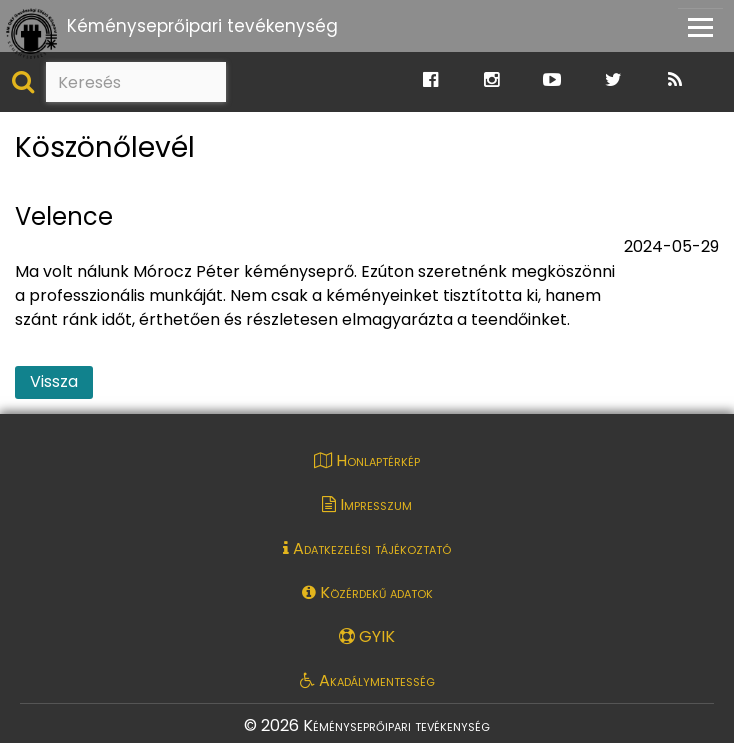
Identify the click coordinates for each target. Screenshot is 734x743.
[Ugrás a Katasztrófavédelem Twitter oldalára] (613, 80)
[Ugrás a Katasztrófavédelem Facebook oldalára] (430, 80)
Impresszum (367, 504)
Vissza (54, 381)
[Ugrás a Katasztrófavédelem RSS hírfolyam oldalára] (675, 80)
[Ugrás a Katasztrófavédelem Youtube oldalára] (552, 80)
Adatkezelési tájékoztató (367, 548)
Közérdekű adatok (367, 592)
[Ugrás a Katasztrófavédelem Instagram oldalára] (491, 80)
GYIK (367, 636)
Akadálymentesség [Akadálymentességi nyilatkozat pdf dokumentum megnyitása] (367, 680)
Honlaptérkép (367, 460)
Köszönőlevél (105, 148)
